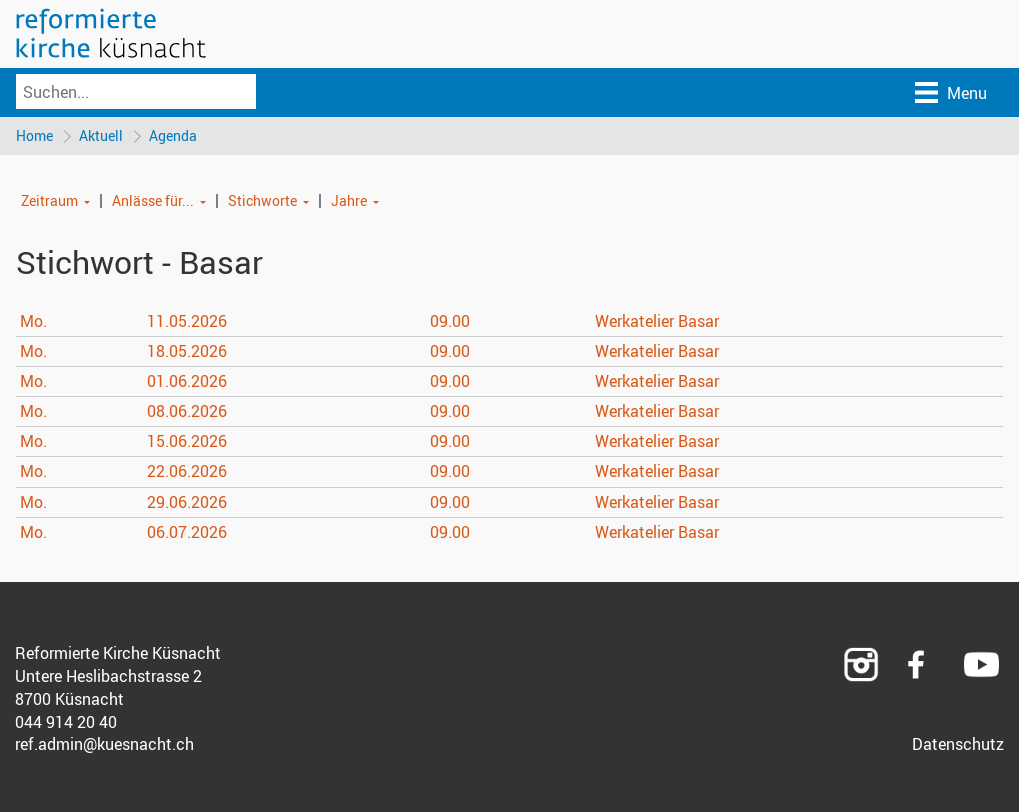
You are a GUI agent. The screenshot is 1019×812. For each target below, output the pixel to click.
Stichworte (262, 200)
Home (34, 135)
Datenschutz (958, 744)
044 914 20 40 (66, 722)
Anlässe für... (153, 200)
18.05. (187, 351)
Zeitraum (49, 200)
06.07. (187, 532)
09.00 (450, 321)
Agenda (173, 135)
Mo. (33, 321)
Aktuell (101, 135)
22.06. (187, 471)
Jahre (349, 200)
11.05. (187, 321)
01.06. (187, 381)
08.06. (187, 411)
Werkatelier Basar (657, 321)
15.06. (187, 441)
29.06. (187, 502)
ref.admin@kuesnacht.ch (104, 744)
